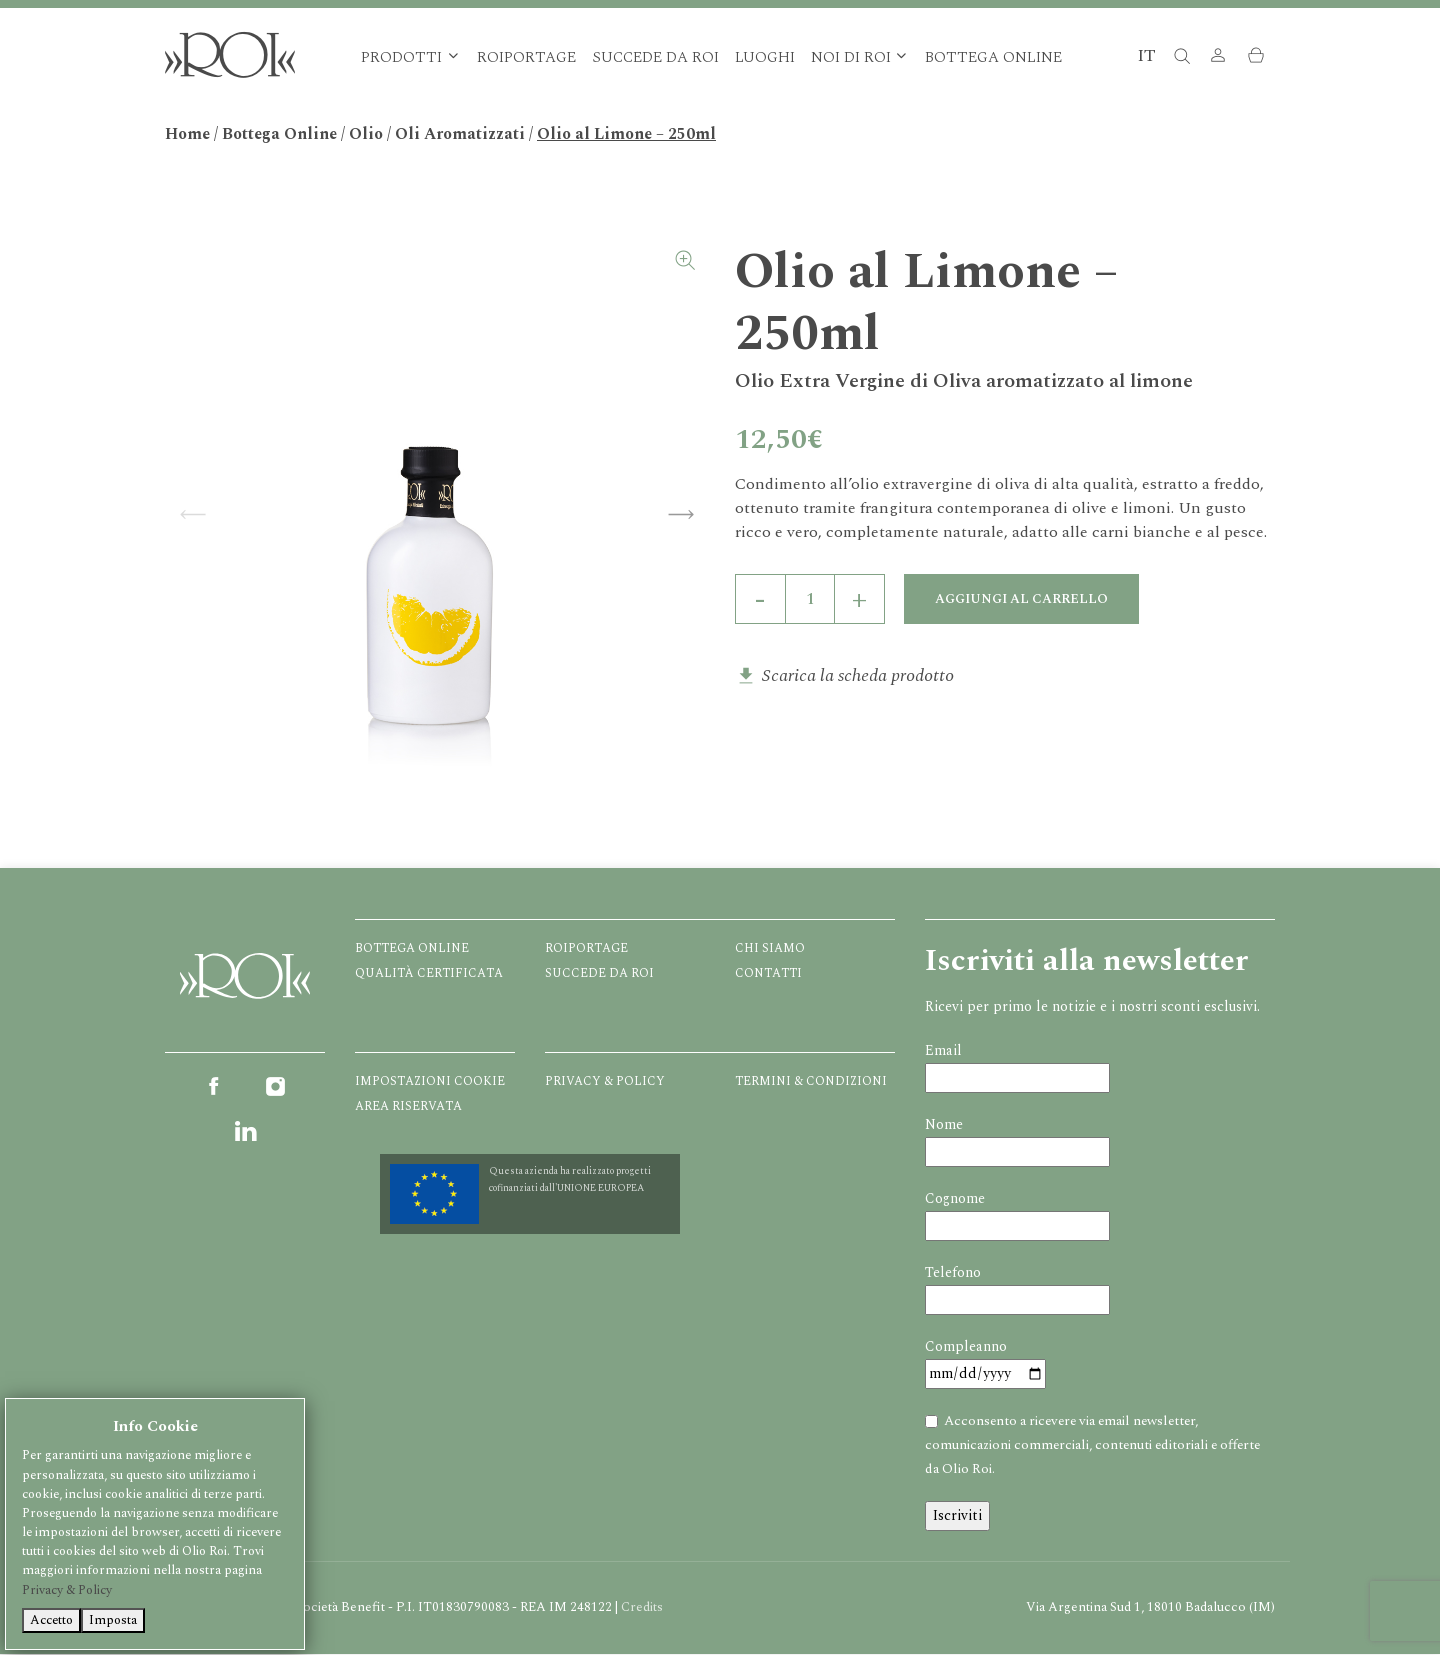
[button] (1218, 58)
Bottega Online (993, 58)
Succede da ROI (655, 58)
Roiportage (526, 58)
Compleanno (966, 1347)
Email (943, 1051)
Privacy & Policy (605, 1082)
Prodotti (401, 58)
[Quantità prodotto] (810, 600)
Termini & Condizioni (811, 1082)
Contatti (768, 974)
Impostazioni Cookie (430, 1082)
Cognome (955, 1199)
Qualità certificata (429, 974)
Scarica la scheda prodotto (858, 676)
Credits (642, 1608)
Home (187, 135)
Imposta (113, 1620)
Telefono (953, 1273)
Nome (944, 1125)
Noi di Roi (851, 58)
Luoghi (765, 58)
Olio (366, 135)
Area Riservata (408, 1107)
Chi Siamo (770, 949)
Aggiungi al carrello (1022, 600)
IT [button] (1146, 56)
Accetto (51, 1620)
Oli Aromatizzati (460, 135)
